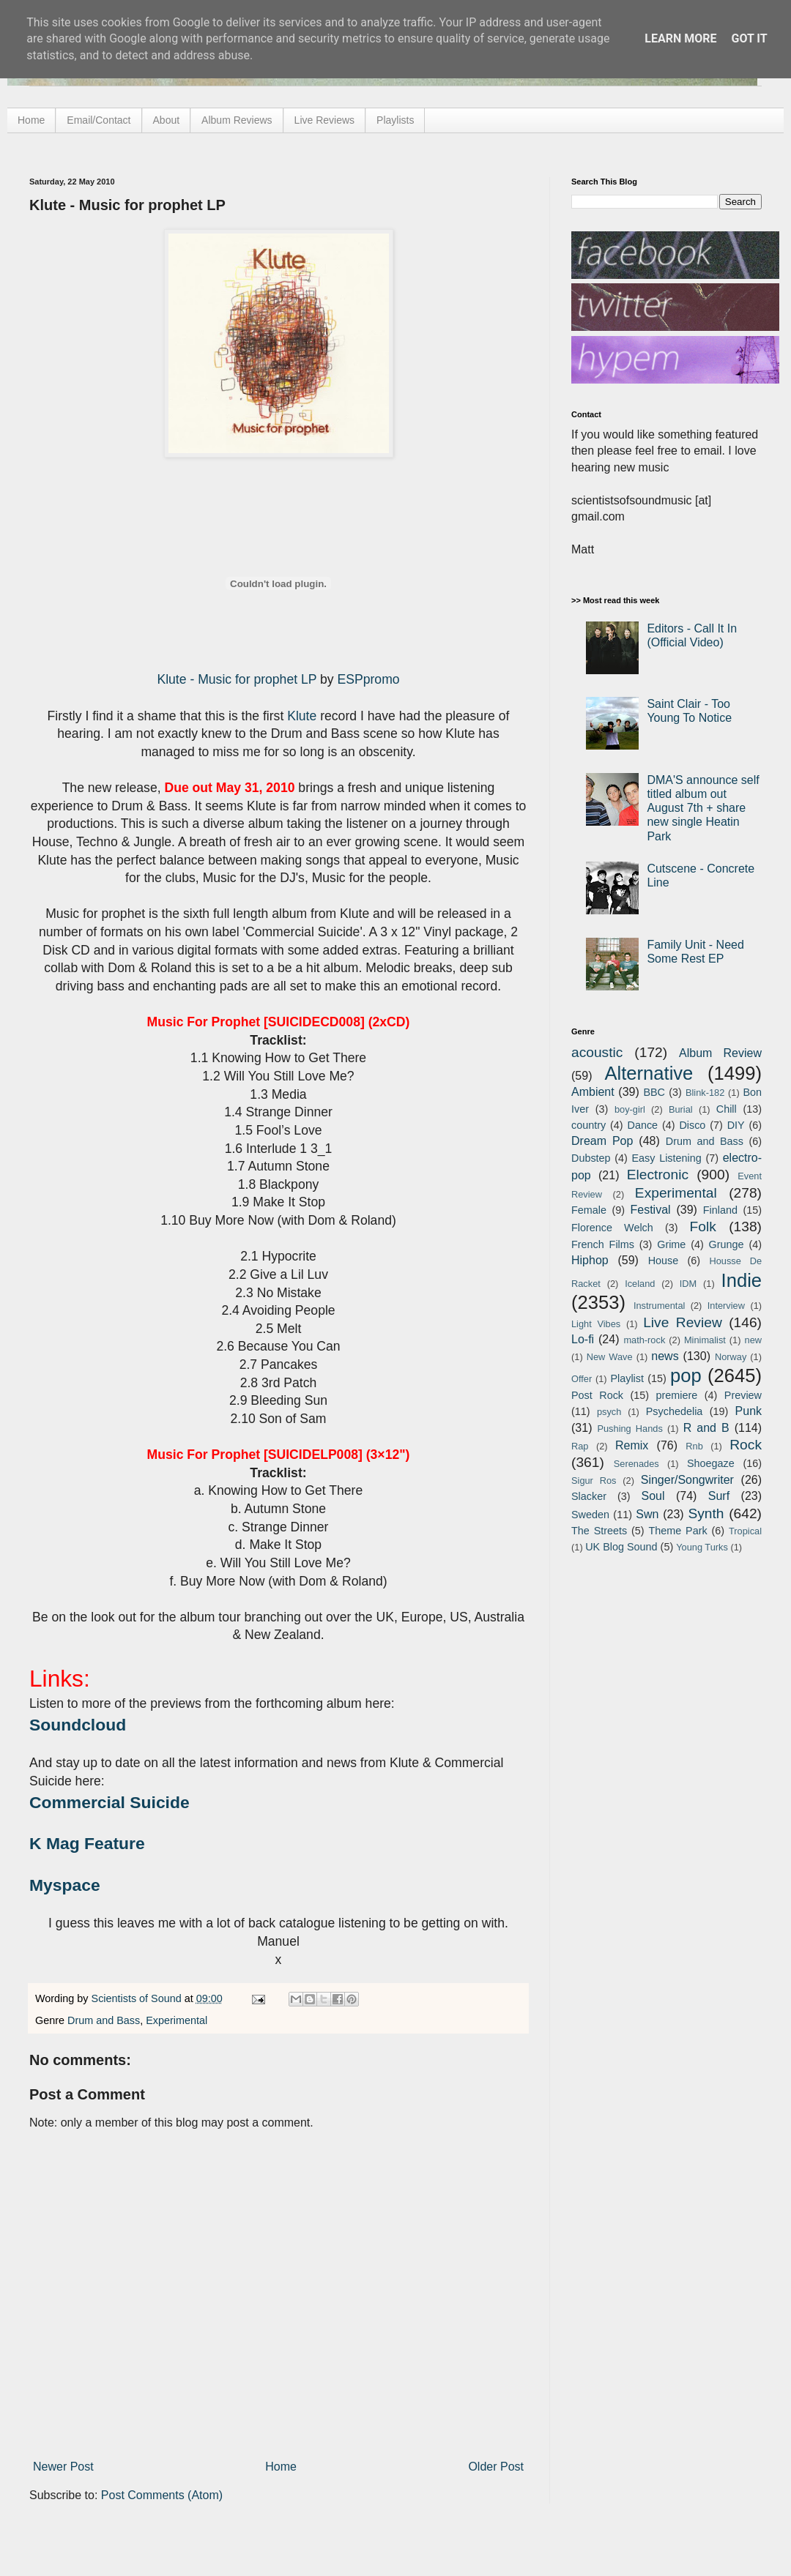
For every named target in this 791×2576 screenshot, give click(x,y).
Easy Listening (667, 1158)
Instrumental (659, 1305)
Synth (706, 1513)
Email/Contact (98, 120)
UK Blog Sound (621, 1547)
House (663, 1260)
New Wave (610, 1356)
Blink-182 (705, 1092)
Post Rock (597, 1395)
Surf (718, 1496)
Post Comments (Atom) (162, 2495)
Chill (726, 1109)
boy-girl (629, 1109)
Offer (581, 1378)
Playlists (395, 120)
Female (588, 1210)
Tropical (745, 1531)
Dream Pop (602, 1141)
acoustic (597, 1052)
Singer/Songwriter (687, 1480)
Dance (642, 1125)
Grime (671, 1244)
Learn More (680, 38)
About (166, 120)
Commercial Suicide (109, 1802)
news (664, 1356)
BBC (654, 1092)
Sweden (590, 1514)
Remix (631, 1445)
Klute (301, 716)
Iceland (640, 1283)
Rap (579, 1446)
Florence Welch (612, 1227)
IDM (688, 1283)
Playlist (627, 1378)
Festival (650, 1209)
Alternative (648, 1073)
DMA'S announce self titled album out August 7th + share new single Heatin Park (703, 808)
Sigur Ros (593, 1480)
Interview (726, 1305)
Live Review (682, 1322)
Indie (741, 1280)
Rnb (694, 1446)
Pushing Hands (629, 1428)
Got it (749, 38)
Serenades (636, 1463)
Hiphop (590, 1260)
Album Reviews (236, 120)
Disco (692, 1125)
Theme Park (678, 1531)
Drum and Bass (103, 2020)
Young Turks (702, 1547)
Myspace (64, 1884)
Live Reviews (324, 120)
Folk (703, 1226)
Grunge (726, 1244)
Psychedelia (674, 1411)
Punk (748, 1411)
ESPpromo (369, 679)
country (588, 1125)
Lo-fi (582, 1339)
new (753, 1339)
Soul (653, 1496)
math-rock (644, 1339)
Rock (745, 1444)
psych (609, 1411)
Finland (720, 1210)
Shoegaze (711, 1463)
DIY (736, 1125)
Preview (743, 1395)
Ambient (592, 1092)
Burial (681, 1109)
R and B (706, 1428)
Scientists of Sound (138, 1998)
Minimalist (705, 1339)
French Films (602, 1244)
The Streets (599, 1531)
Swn (647, 1514)
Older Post (496, 2466)
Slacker (588, 1496)
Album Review (720, 1053)
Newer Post (63, 2466)
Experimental (176, 2020)
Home (31, 120)
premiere (677, 1395)
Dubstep (591, 1158)
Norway (730, 1356)
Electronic (657, 1174)
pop (686, 1375)
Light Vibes (595, 1323)
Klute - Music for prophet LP (236, 679)
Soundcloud (77, 1724)
